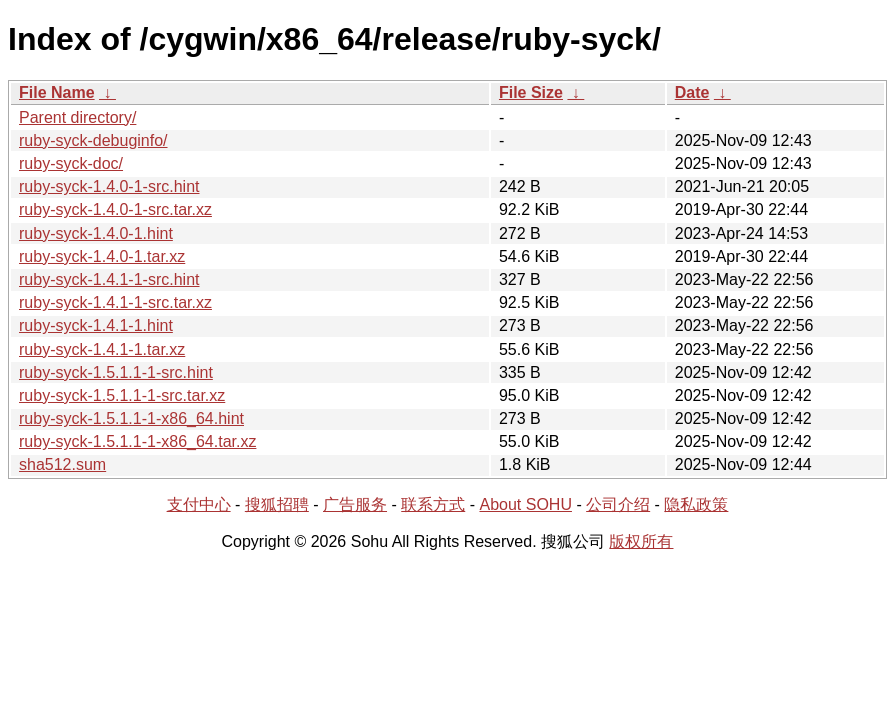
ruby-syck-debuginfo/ (93, 140)
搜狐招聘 (277, 504)
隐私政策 (696, 504)
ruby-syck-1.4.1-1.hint (96, 325)
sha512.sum (62, 464)
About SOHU (525, 504)
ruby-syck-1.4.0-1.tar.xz (102, 256)
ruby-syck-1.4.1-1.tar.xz (102, 349)
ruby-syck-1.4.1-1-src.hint (109, 279)
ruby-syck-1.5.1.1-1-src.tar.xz (122, 395)
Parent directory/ (77, 117)
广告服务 (355, 504)
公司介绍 (618, 504)
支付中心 (199, 504)
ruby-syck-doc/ (71, 163)
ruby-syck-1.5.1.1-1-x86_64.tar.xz (137, 441)
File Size (531, 92)
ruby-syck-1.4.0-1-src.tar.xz (115, 209)
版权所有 (641, 541)
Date (692, 92)
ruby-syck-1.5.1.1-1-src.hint (116, 372)
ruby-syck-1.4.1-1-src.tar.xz (115, 302)
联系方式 (433, 504)
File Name (57, 92)
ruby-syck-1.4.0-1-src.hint (109, 186)
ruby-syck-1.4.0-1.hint (96, 233)
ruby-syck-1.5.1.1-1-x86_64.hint (131, 418)
